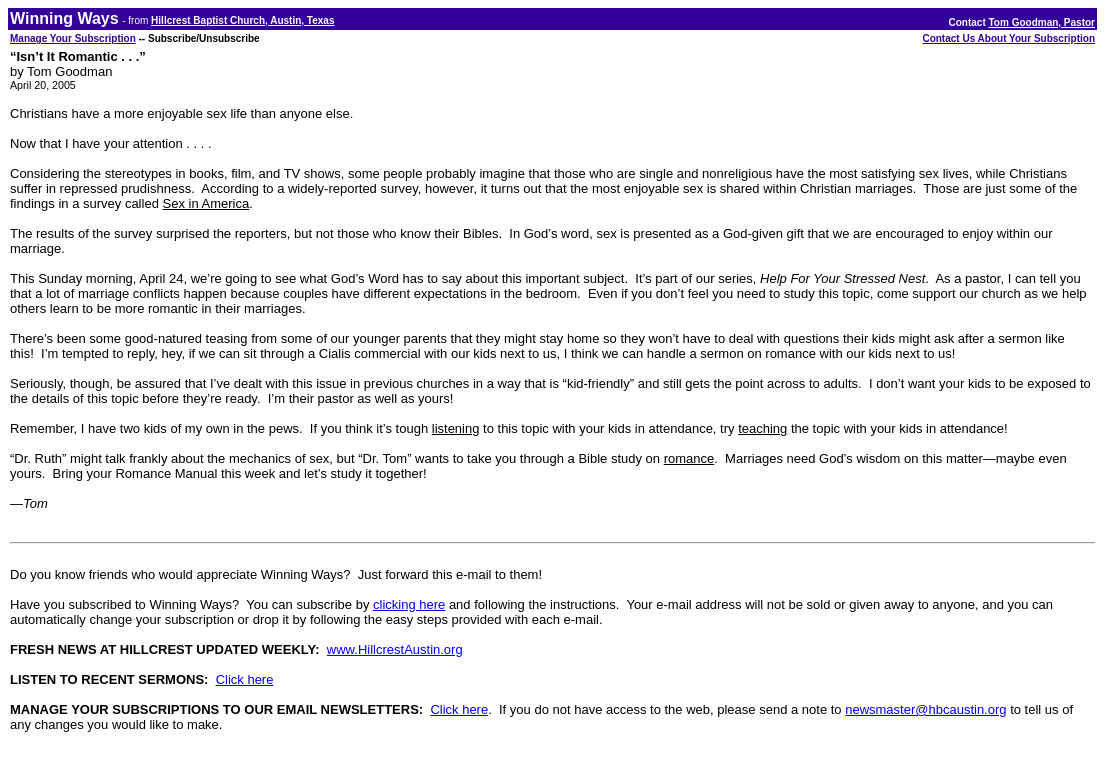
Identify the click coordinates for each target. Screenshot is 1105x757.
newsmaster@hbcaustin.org (925, 709)
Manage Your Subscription (73, 38)
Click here (245, 679)
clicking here (409, 604)
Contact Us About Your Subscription (1008, 38)
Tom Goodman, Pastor (1042, 22)
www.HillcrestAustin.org (395, 649)
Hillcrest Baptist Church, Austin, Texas (242, 20)
